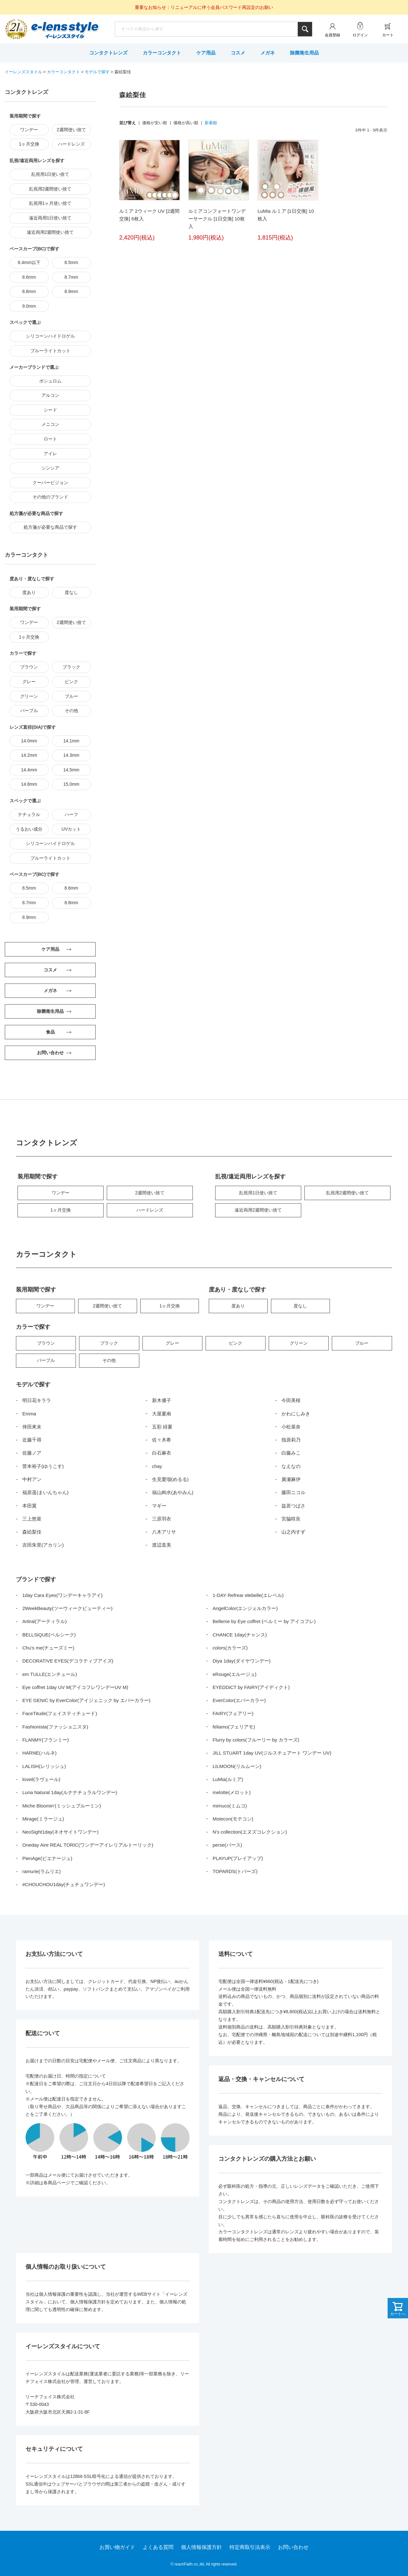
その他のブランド (50, 496)
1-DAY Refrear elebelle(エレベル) (248, 1595)
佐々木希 (161, 1439)
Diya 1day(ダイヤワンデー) (242, 1661)
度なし (71, 592)
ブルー (71, 696)
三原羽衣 (161, 1518)
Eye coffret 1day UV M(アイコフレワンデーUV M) (75, 1687)
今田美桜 (291, 1400)
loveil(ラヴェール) (41, 1779)
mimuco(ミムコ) (230, 1805)
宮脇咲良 (291, 1518)
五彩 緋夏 (162, 1426)
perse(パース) (227, 1845)
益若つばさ (293, 1505)
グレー (29, 681)
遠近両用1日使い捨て (50, 217)
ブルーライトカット (50, 350)
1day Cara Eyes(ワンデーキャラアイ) (62, 1595)
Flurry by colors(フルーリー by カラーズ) (256, 1739)
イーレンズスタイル (23, 71)
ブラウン (29, 666)
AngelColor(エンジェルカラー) (245, 1608)
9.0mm (29, 306)
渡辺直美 (161, 1545)
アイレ (50, 453)
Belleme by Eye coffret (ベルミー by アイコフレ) (264, 1621)
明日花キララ (36, 1400)
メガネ (267, 52)
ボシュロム (50, 380)
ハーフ (71, 814)
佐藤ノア (31, 1453)
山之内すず (293, 1532)
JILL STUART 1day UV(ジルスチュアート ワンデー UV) (272, 1753)
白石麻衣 (161, 1453)
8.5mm (71, 262)
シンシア (50, 467)
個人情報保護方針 (201, 2547)
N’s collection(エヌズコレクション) (250, 1832)
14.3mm (71, 755)
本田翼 (29, 1505)
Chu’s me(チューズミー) (48, 1647)
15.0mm (71, 784)
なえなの (291, 1466)
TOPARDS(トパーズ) (235, 1871)
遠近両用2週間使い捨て (50, 232)
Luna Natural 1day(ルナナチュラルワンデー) (69, 1792)
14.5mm (71, 769)
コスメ (238, 52)
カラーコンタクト (162, 52)
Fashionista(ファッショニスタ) (55, 1726)
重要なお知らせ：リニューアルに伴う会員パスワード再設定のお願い (204, 7)
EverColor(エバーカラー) (239, 1700)
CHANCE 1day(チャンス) (240, 1634)
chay (157, 1466)
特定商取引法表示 (249, 2547)
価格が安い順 (154, 122)
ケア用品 (205, 52)
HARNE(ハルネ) (39, 1753)
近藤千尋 (31, 1439)
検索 (305, 29)
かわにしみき (295, 1413)
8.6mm (29, 277)
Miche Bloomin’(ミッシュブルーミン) (61, 1805)
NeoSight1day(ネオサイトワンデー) (60, 1832)
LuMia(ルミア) (228, 1779)
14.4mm (29, 769)
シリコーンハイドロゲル (50, 336)
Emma (29, 1413)
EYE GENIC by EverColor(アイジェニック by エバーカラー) (86, 1700)
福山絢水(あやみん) (172, 1492)
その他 (71, 710)
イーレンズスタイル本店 (65, 30)
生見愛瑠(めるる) (170, 1479)
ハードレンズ (71, 144)
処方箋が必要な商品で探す (50, 527)
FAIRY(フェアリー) (233, 1713)
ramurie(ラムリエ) (41, 1871)
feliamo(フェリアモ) (234, 1726)
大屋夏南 (161, 1413)
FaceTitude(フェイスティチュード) (59, 1713)
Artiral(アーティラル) (44, 1621)
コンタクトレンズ (108, 52)
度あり (29, 592)
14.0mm (29, 740)
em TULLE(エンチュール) (49, 1674)
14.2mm (29, 755)
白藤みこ (291, 1453)
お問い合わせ (293, 2547)
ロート (50, 438)
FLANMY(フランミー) (45, 1739)
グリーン (29, 696)
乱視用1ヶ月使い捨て (50, 203)
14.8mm (29, 784)
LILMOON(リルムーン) (237, 1766)
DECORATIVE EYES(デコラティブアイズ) (67, 1661)
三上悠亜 (31, 1518)
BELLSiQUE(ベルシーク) (49, 1634)
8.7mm (71, 277)
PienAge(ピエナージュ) (47, 1858)
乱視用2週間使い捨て (50, 188)
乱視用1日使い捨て (50, 174)
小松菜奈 (291, 1426)
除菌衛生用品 (304, 52)
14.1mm (71, 740)
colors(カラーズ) (230, 1647)
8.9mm (71, 291)
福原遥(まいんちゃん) (45, 1492)
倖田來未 (31, 1426)
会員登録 (332, 35)
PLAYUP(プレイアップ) (238, 1858)
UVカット (71, 829)
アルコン (50, 395)
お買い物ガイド (117, 2547)
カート (388, 35)
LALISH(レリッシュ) (44, 1766)
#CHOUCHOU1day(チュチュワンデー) (63, 1884)
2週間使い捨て (71, 129)
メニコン (50, 424)
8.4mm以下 (29, 262)
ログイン (360, 35)
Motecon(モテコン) (233, 1818)
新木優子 (161, 1400)
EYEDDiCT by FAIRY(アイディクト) (251, 1687)
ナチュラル (29, 814)
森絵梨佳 (31, 1532)
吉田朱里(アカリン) (43, 1545)
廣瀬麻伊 (291, 1479)
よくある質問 (158, 2547)
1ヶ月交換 (29, 144)
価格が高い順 (185, 122)
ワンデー (29, 129)
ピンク (71, 681)
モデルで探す (97, 71)
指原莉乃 (291, 1439)
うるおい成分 (29, 829)
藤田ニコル (293, 1492)
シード (50, 409)
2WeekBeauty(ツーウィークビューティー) (67, 1608)
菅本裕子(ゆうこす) (43, 1466)
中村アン (31, 1479)
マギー (159, 1505)
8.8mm (29, 291)
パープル (29, 710)
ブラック (71, 666)
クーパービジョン (50, 482)
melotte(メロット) (232, 1792)
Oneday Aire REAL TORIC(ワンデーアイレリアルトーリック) (87, 1845)
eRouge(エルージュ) (235, 1674)
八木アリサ (164, 1532)
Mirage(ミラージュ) (43, 1818)
